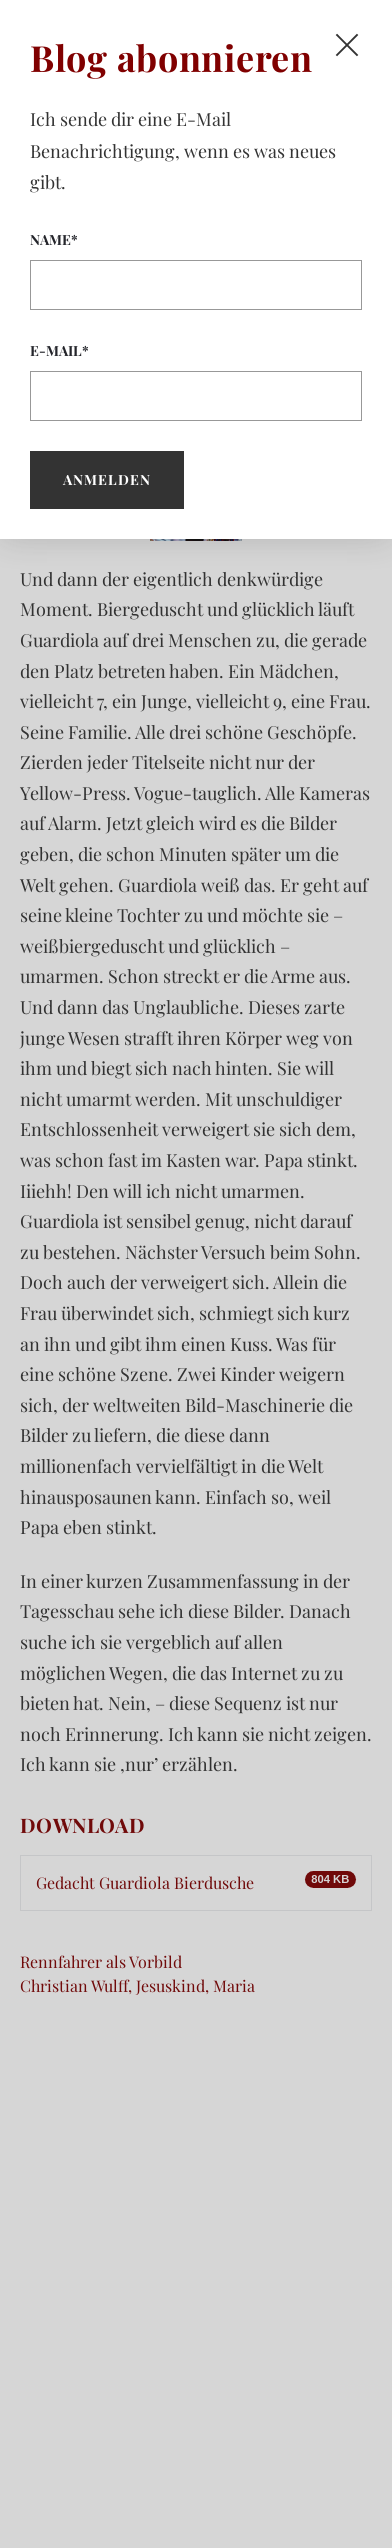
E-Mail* (196, 381)
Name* (196, 270)
